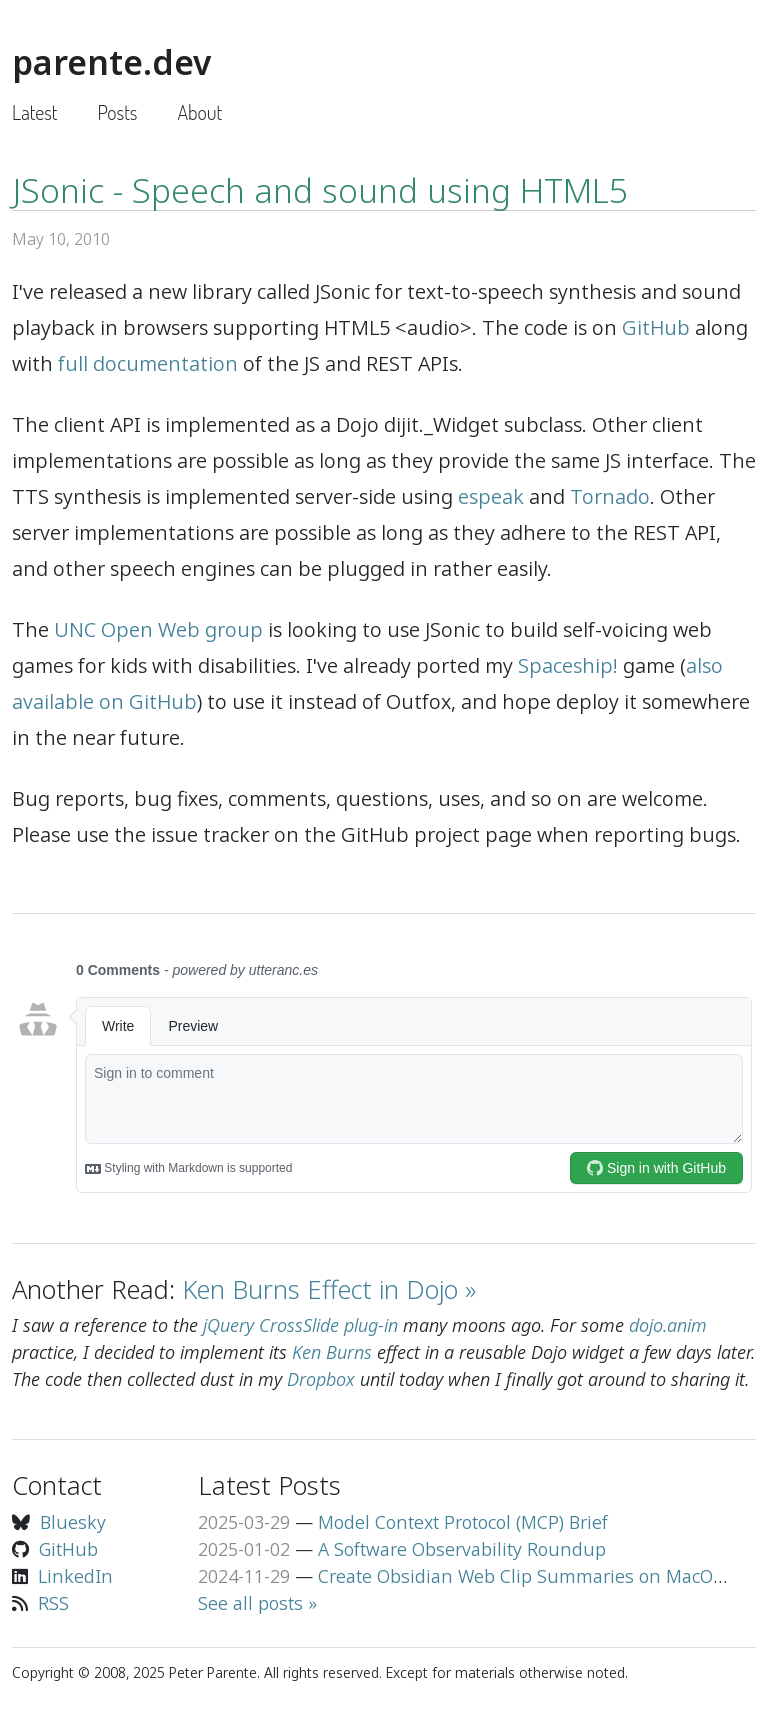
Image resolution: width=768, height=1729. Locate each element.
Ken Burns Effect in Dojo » (329, 1289)
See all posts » (257, 1603)
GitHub (656, 327)
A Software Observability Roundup (462, 1549)
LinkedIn (75, 1576)
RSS (53, 1603)
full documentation (148, 363)
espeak (491, 496)
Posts (117, 112)
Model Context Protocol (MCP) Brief (463, 1522)
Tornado (610, 496)
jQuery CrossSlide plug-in (300, 1325)
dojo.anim (668, 1325)
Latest (34, 112)
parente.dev (111, 62)
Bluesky (73, 1522)
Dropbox (321, 1379)
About (199, 112)
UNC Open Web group (158, 629)
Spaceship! (568, 665)
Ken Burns (332, 1352)
